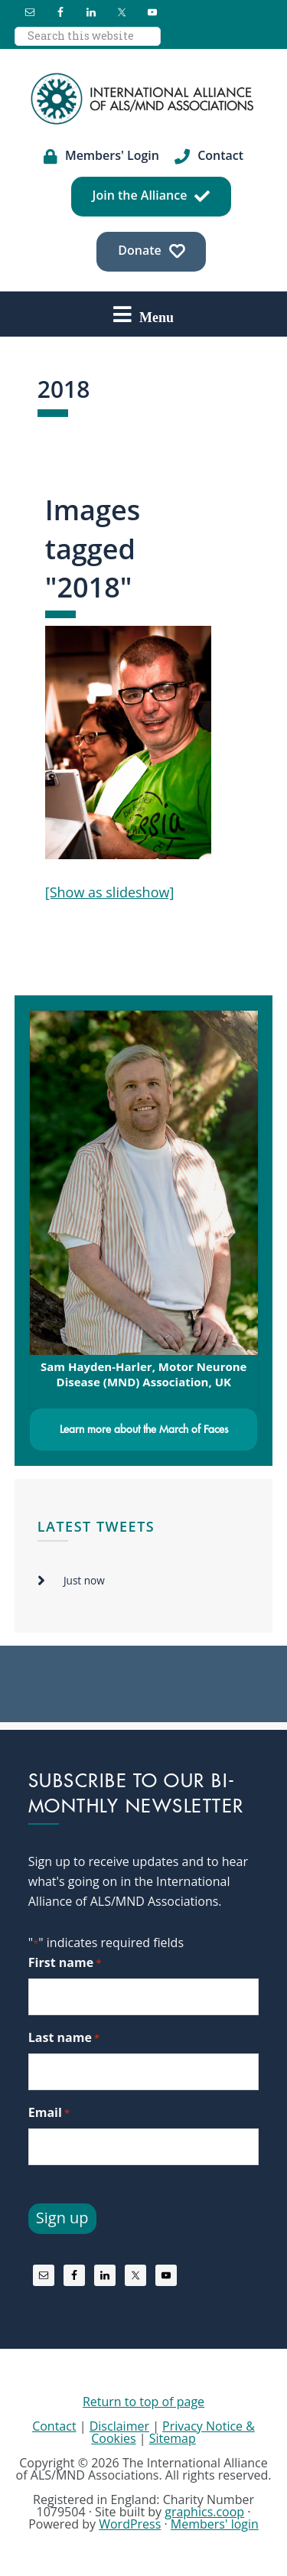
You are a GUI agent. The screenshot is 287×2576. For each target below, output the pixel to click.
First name (65, 1963)
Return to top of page (143, 2401)
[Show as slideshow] (109, 892)
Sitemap (172, 2438)
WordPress (130, 2524)
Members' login (215, 2524)
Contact (54, 2426)
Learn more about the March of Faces (144, 1429)
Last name (63, 2038)
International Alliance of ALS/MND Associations (144, 98)
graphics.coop (204, 2511)
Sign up (62, 2217)
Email (49, 2113)
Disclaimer (119, 2426)
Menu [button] (156, 317)
